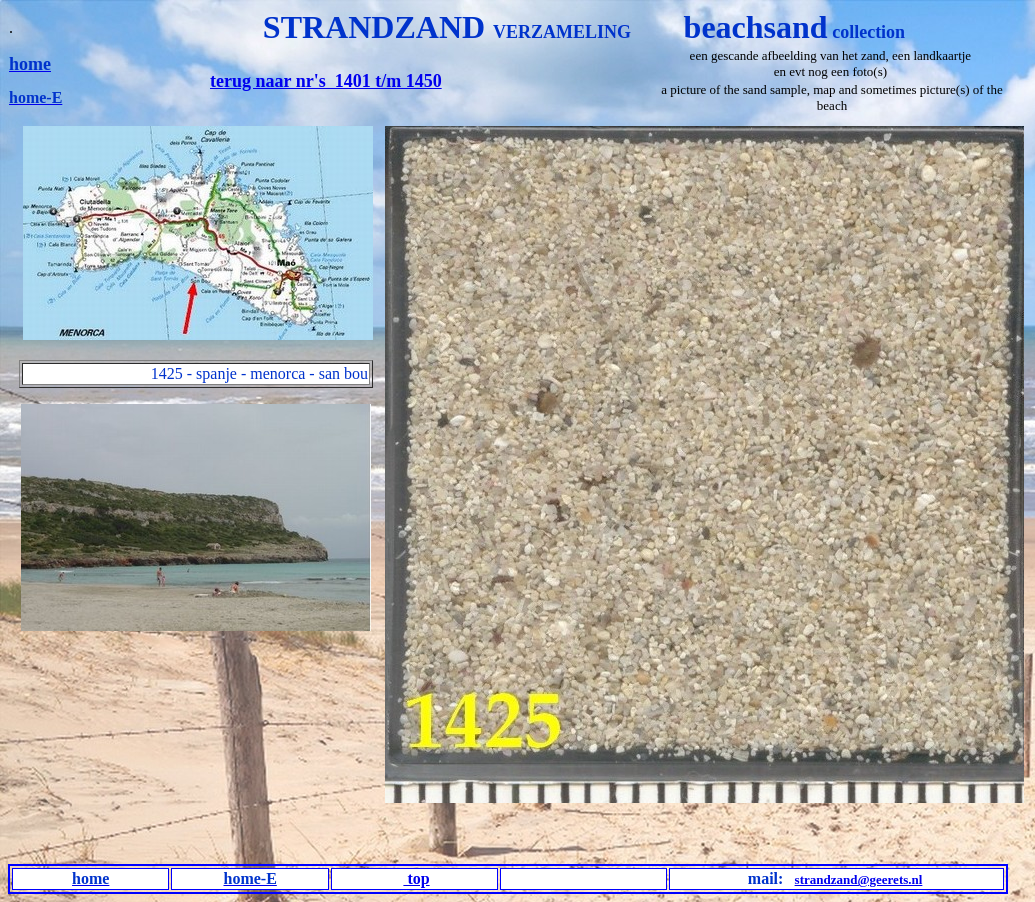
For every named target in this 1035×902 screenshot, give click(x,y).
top (416, 878)
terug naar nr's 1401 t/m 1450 (326, 81)
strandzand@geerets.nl (859, 879)
